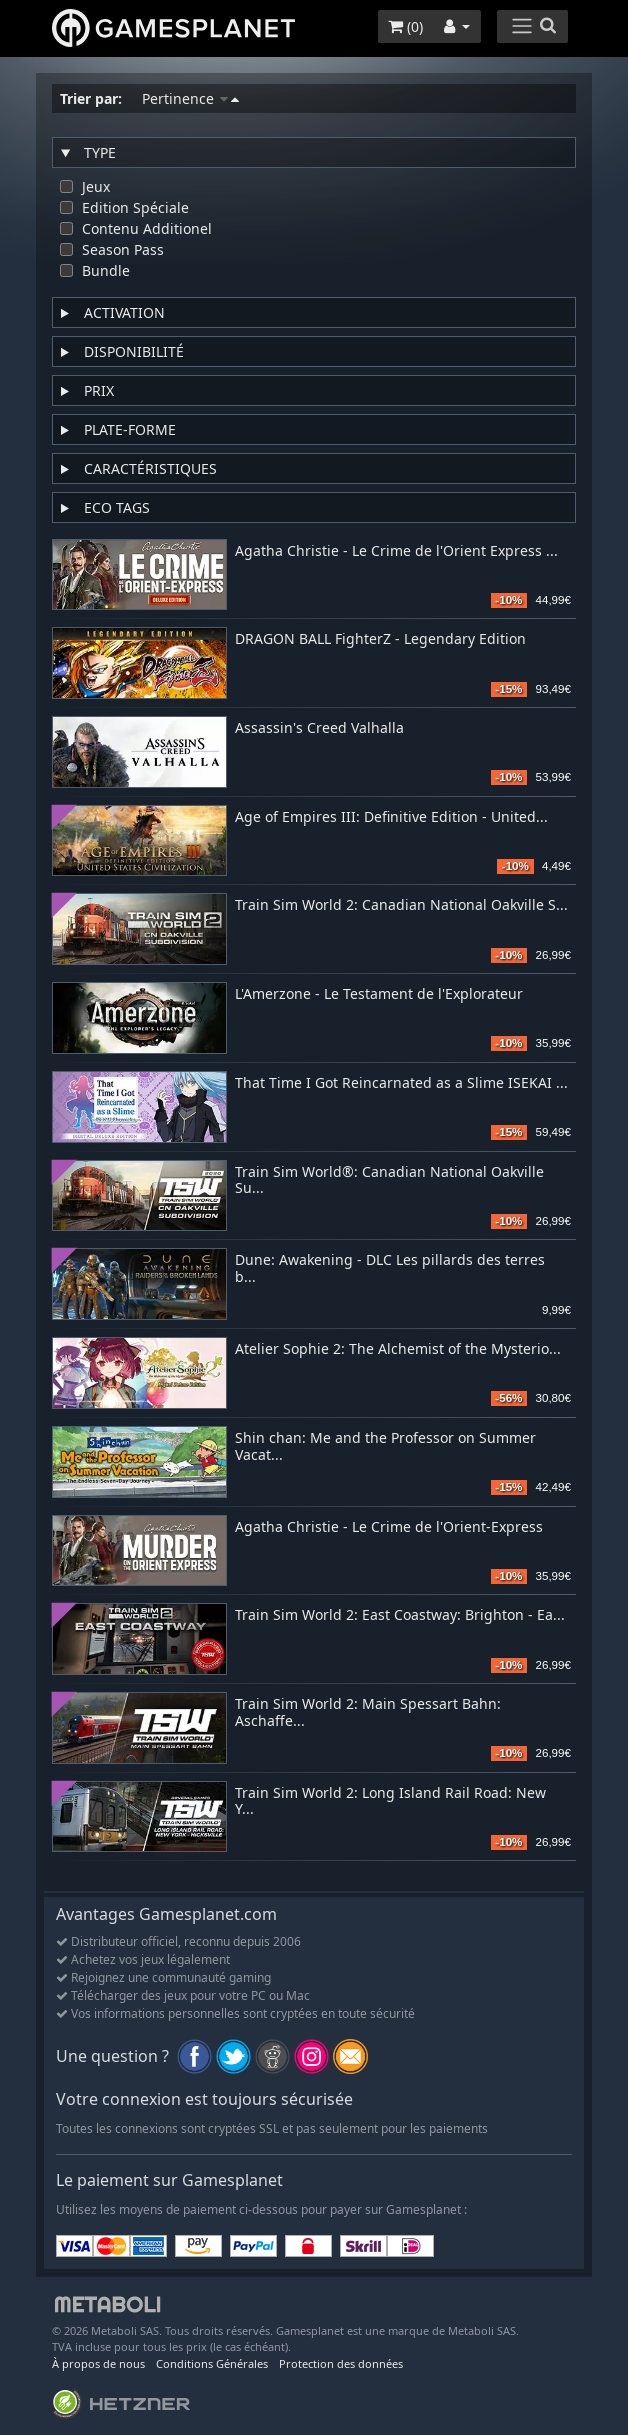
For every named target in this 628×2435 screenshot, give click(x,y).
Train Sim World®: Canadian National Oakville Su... (389, 1181)
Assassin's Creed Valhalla (319, 728)
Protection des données (341, 2363)
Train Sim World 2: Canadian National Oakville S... (401, 905)
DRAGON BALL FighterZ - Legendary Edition (380, 639)
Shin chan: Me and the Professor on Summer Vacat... (385, 1447)
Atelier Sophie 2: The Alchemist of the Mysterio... (398, 1349)
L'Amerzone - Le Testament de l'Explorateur (379, 994)
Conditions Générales (212, 2363)
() (405, 26)
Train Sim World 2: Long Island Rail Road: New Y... (390, 1802)
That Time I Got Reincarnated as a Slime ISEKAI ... (401, 1083)
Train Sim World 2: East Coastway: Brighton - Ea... (400, 1615)
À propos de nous (98, 2363)
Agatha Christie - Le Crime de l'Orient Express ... (396, 551)
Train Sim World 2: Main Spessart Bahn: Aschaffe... (368, 1713)
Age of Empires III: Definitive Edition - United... (391, 817)
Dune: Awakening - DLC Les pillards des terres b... (390, 1269)
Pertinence (190, 98)
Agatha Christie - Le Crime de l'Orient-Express (389, 1527)
